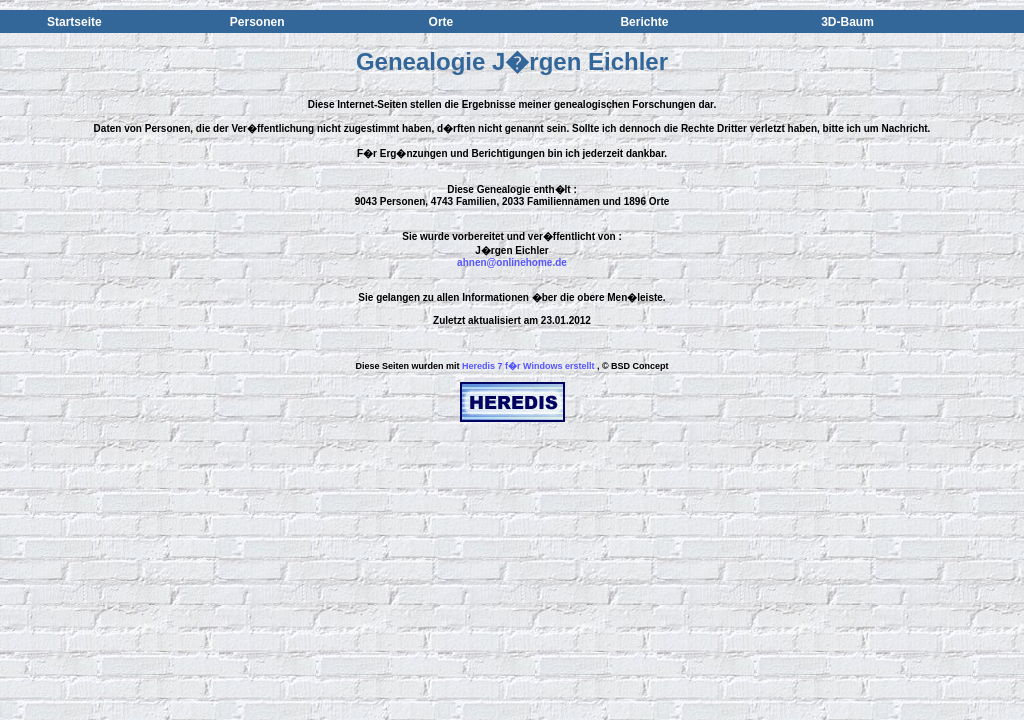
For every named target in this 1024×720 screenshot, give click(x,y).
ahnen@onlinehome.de (512, 262)
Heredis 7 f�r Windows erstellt (528, 366)
